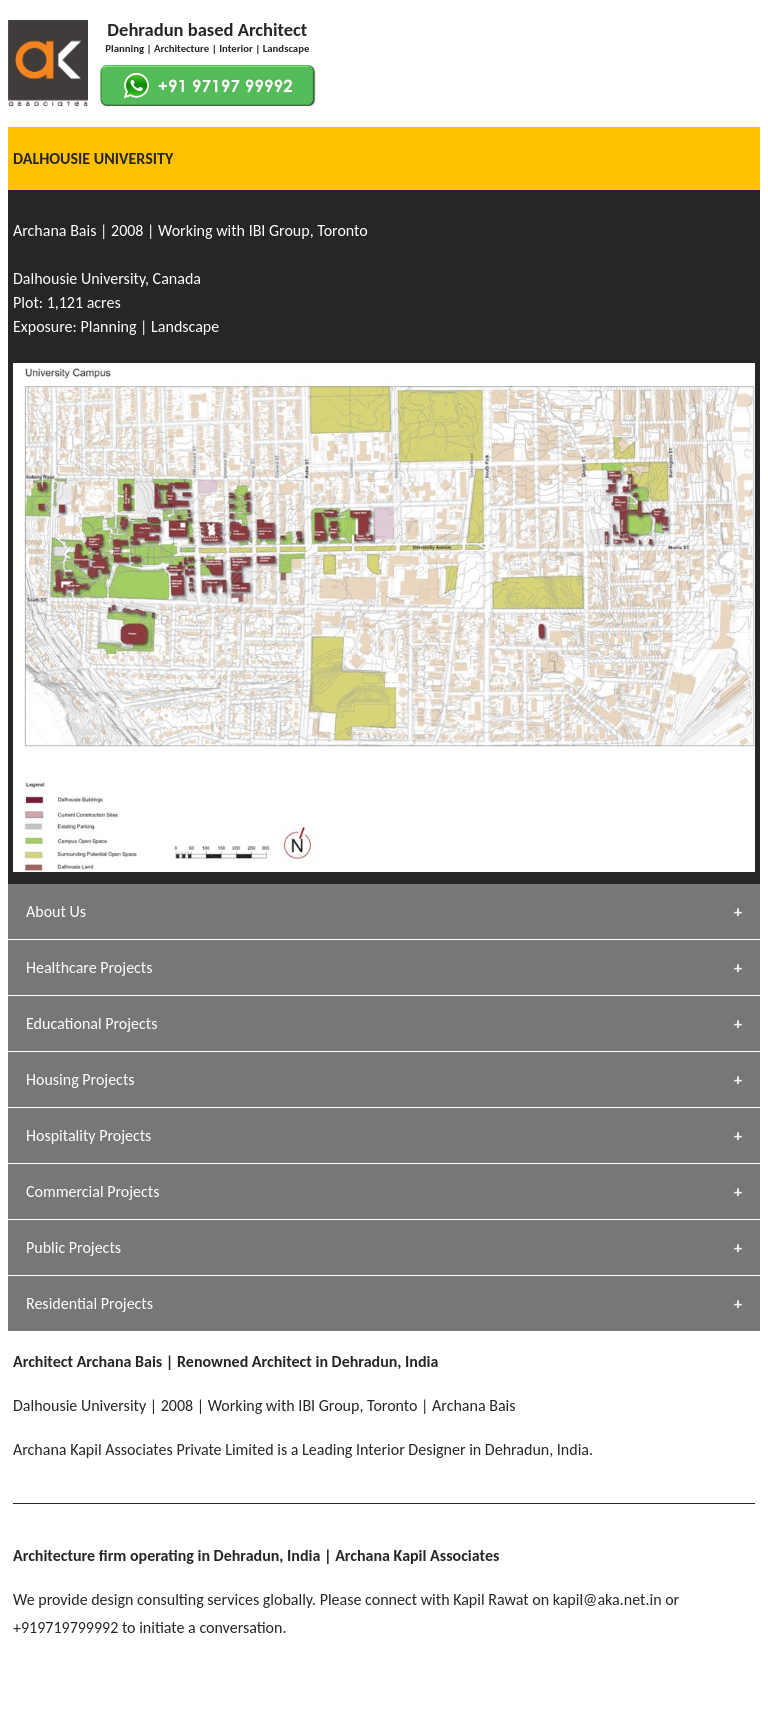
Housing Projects (80, 1079)
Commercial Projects (92, 1191)
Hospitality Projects (88, 1135)
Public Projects (73, 1247)
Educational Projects (91, 1023)
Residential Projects (89, 1303)
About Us (56, 911)
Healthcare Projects (89, 967)
